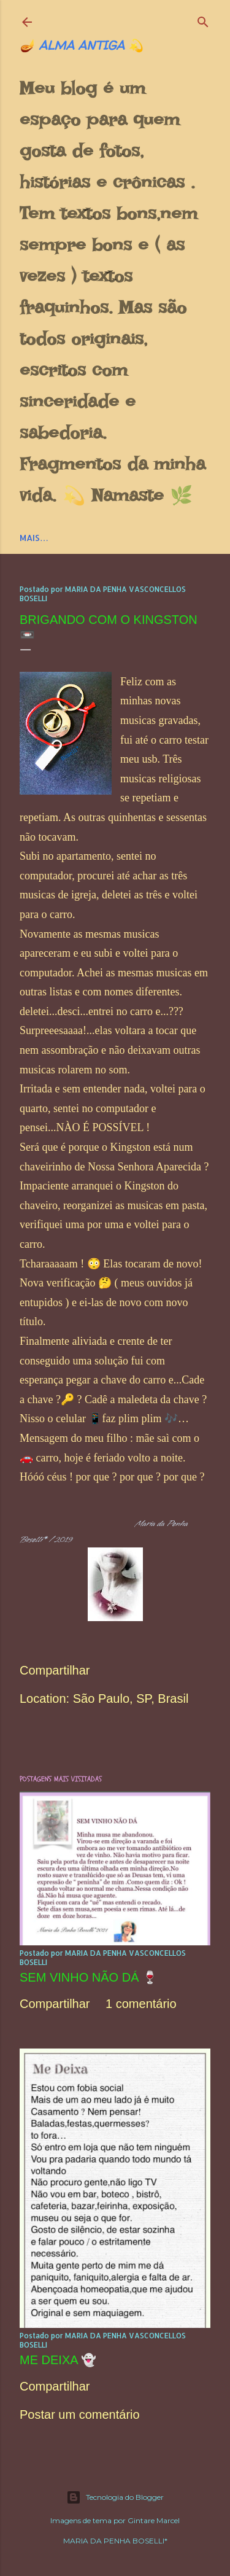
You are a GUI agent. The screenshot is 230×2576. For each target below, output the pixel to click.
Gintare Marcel (154, 2520)
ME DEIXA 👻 (58, 2360)
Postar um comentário (80, 2414)
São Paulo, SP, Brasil (131, 1698)
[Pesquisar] (203, 19)
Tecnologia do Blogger (115, 2497)
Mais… (34, 537)
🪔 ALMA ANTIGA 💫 (82, 45)
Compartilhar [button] (55, 1670)
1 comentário (141, 2003)
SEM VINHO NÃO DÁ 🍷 (89, 1977)
